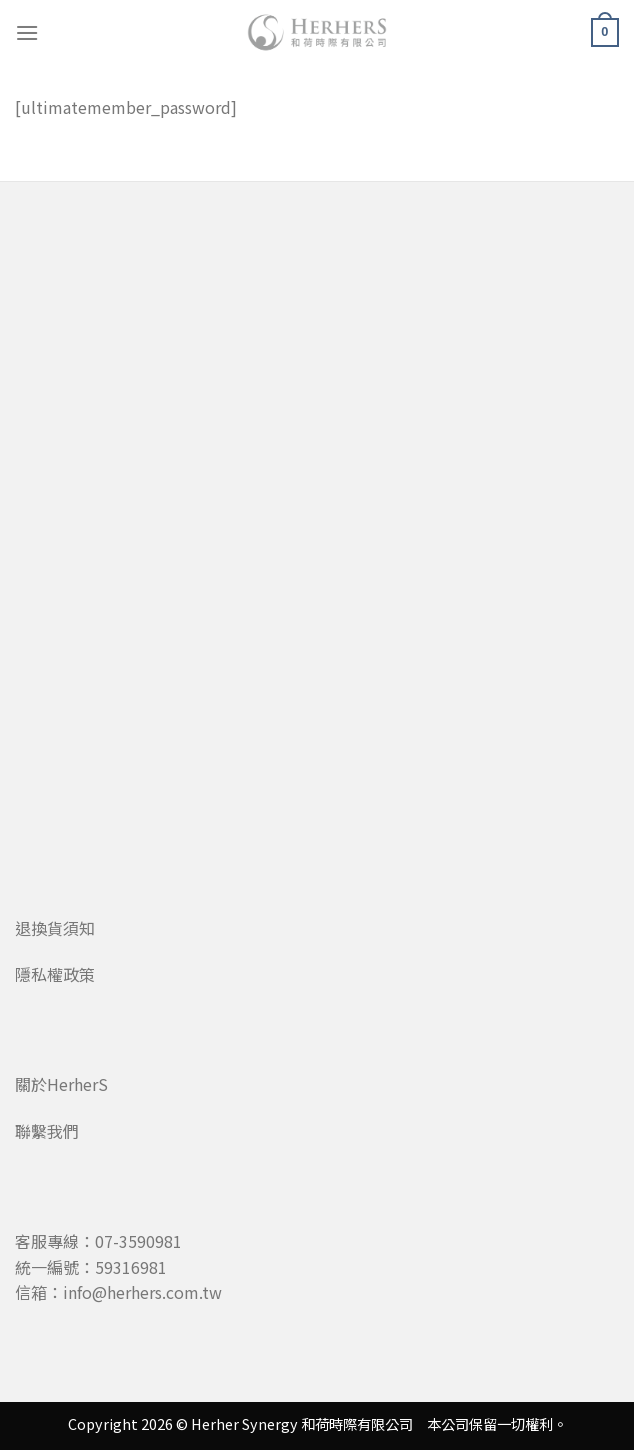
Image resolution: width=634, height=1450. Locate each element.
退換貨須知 (55, 928)
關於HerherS (61, 1084)
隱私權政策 (55, 974)
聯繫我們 (47, 1131)
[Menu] (27, 32)
